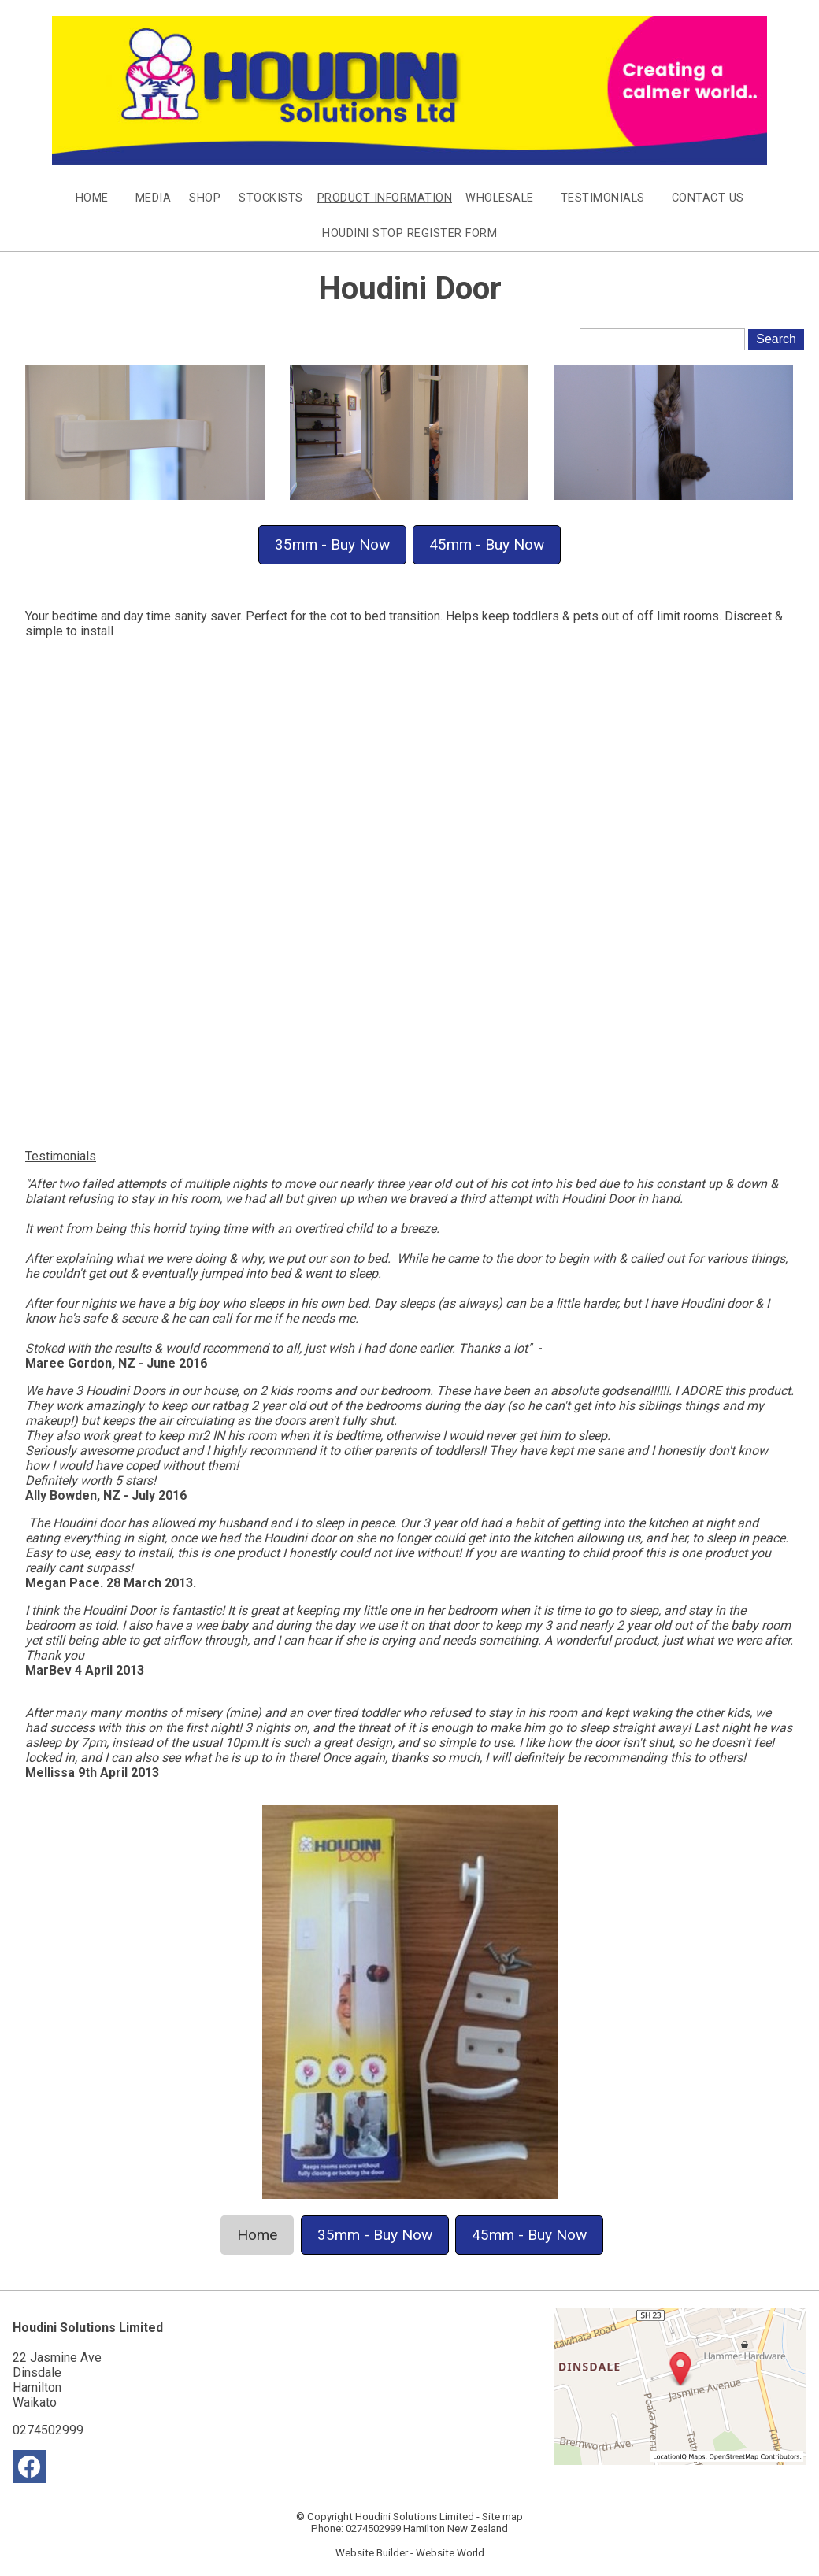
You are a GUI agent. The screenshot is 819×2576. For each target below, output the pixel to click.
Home (92, 198)
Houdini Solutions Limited (414, 2516)
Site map (502, 2516)
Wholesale (499, 198)
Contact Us (708, 198)
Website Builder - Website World (409, 2553)
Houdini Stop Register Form (409, 233)
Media (153, 198)
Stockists (271, 198)
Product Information (385, 198)
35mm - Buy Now (332, 544)
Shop (204, 198)
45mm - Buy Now (486, 544)
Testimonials (603, 198)
